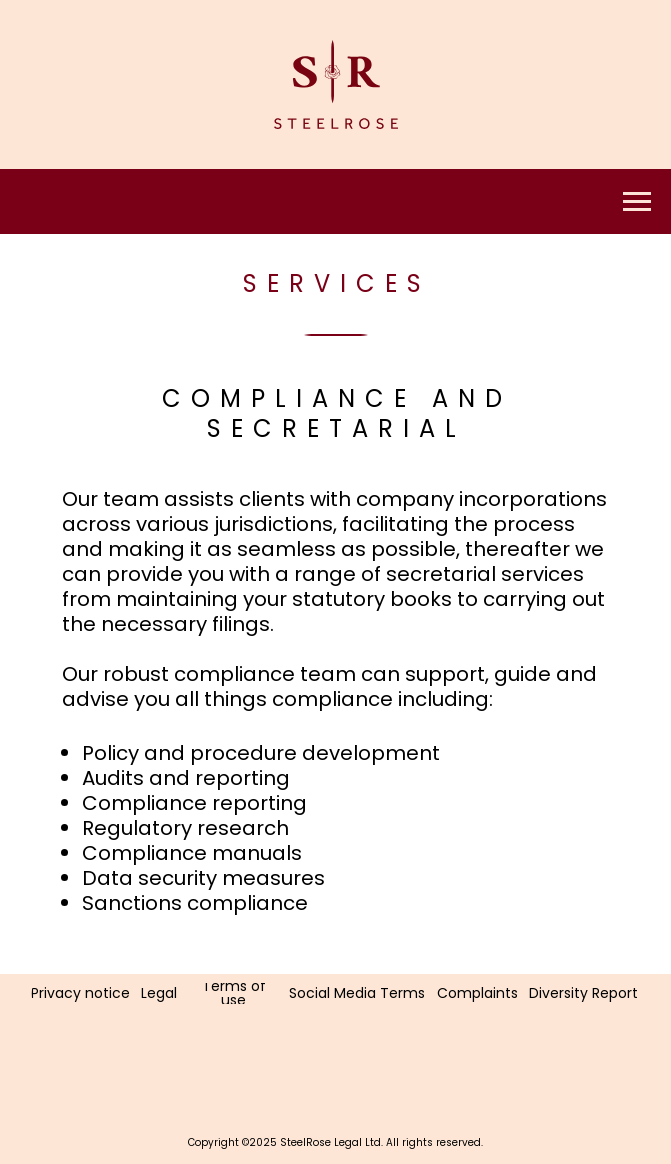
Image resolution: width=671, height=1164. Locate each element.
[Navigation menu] (637, 202)
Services (337, 283)
